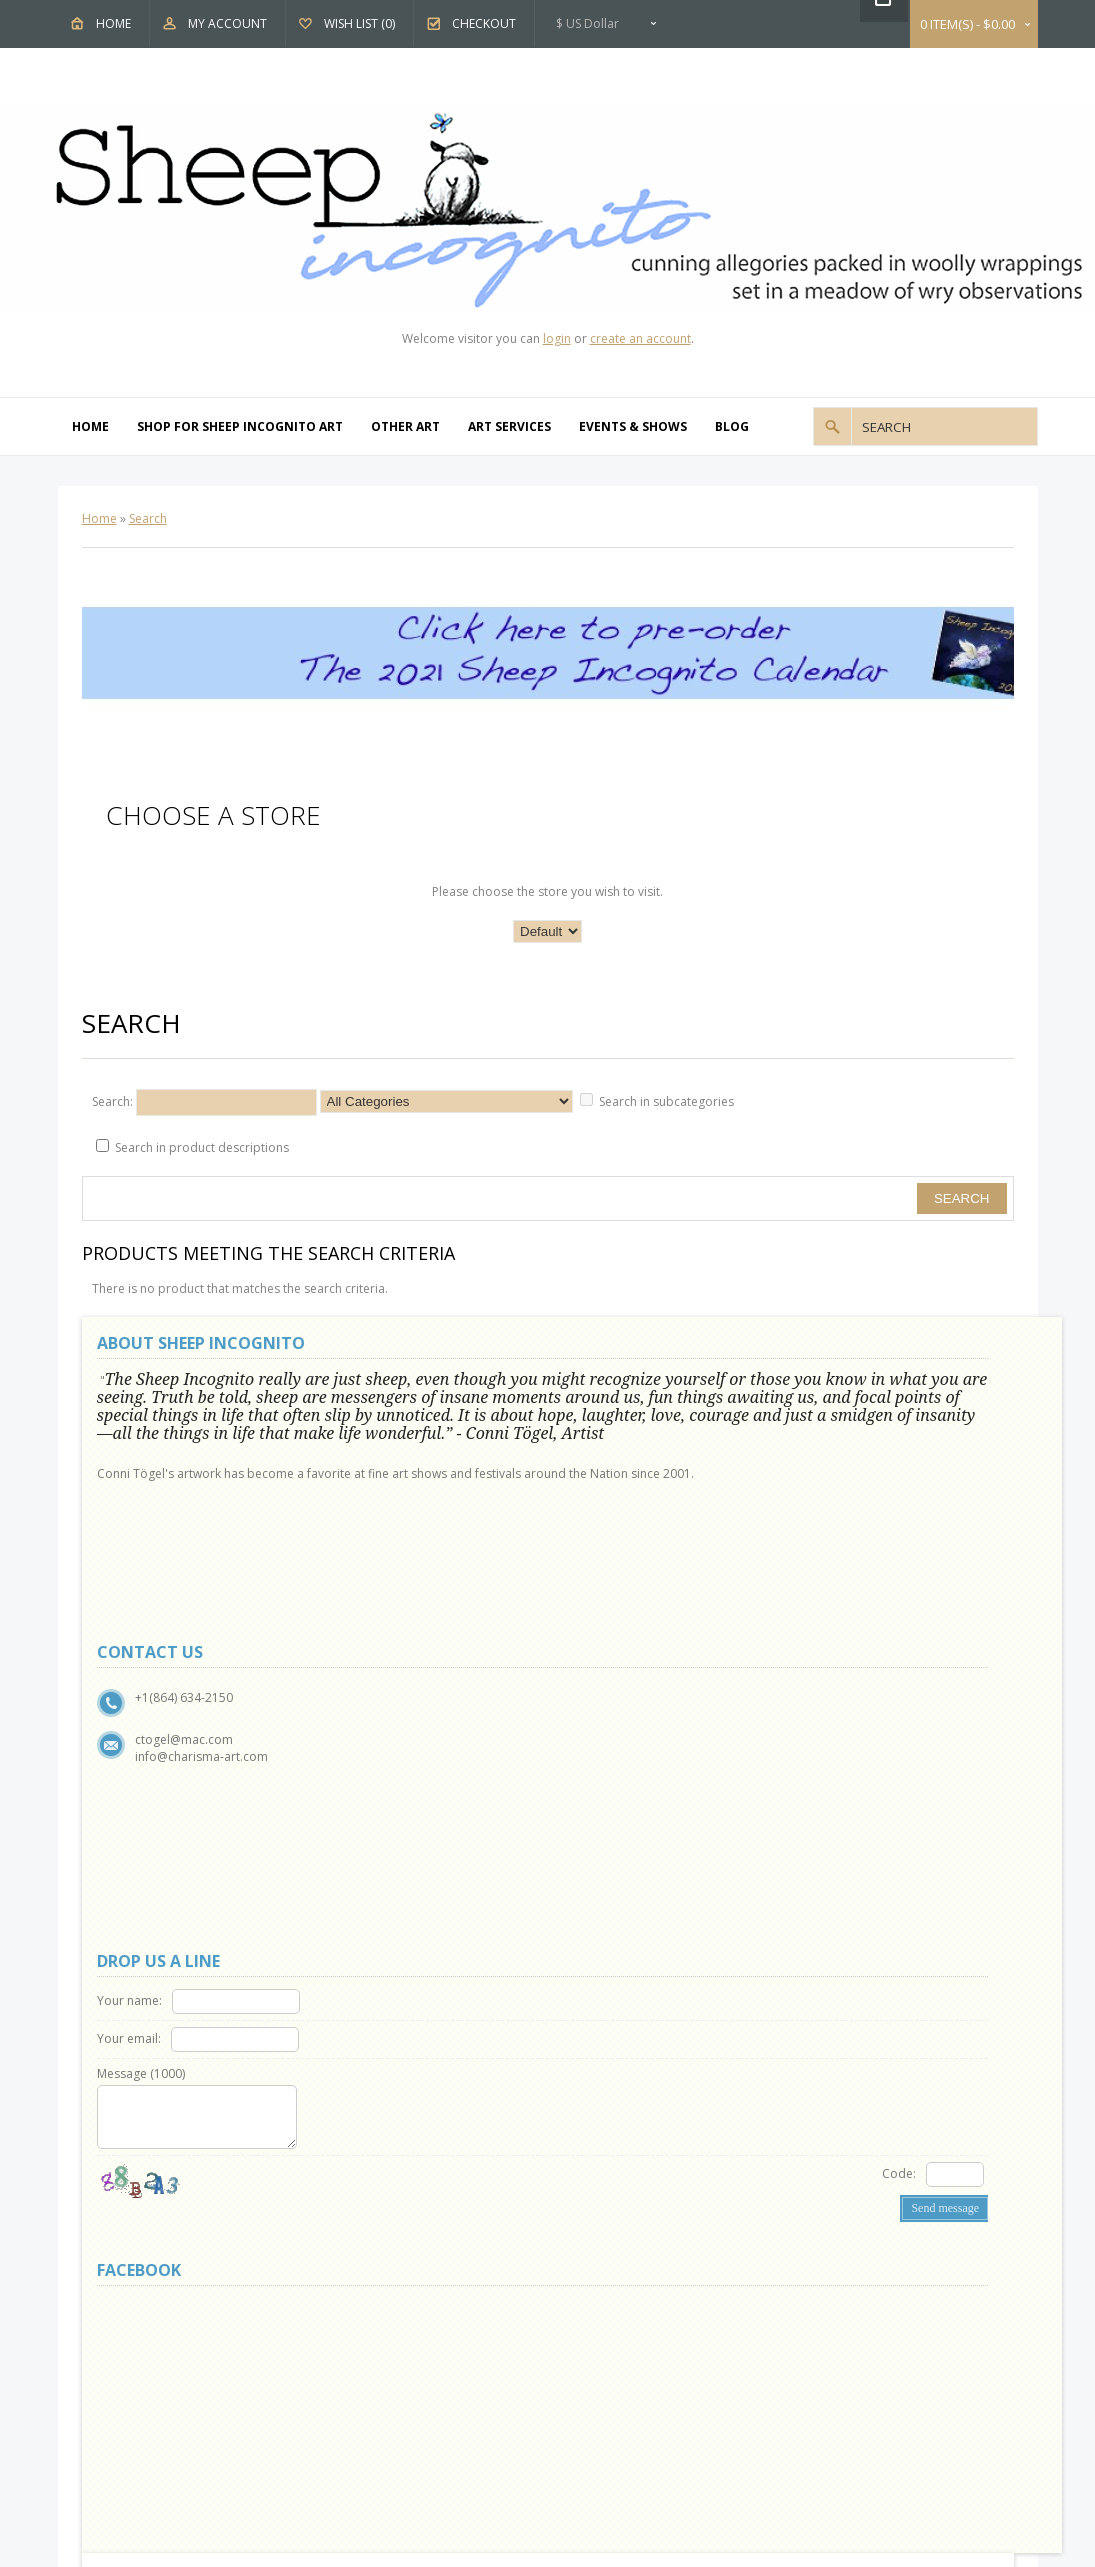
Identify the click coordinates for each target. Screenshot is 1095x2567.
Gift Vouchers (626, 1742)
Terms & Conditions (164, 1811)
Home (113, 23)
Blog (732, 426)
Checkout (484, 23)
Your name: (609, 1382)
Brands (608, 1719)
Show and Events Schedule (182, 1765)
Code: (698, 1555)
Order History (387, 1902)
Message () (621, 1455)
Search (148, 518)
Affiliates (612, 1765)
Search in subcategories (666, 1101)
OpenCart (490, 2004)
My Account (227, 23)
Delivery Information (166, 1834)
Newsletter (378, 1948)
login (557, 338)
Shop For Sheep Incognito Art (240, 426)
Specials (611, 1788)
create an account (640, 338)
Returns (369, 1742)
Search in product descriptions (202, 1147)
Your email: (609, 1420)
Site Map (372, 1765)
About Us (134, 1719)
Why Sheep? (141, 1742)
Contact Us (379, 1719)
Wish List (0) (359, 23)
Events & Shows (633, 426)
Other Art (405, 426)
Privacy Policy (146, 1788)
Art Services (509, 426)
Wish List (372, 1925)
